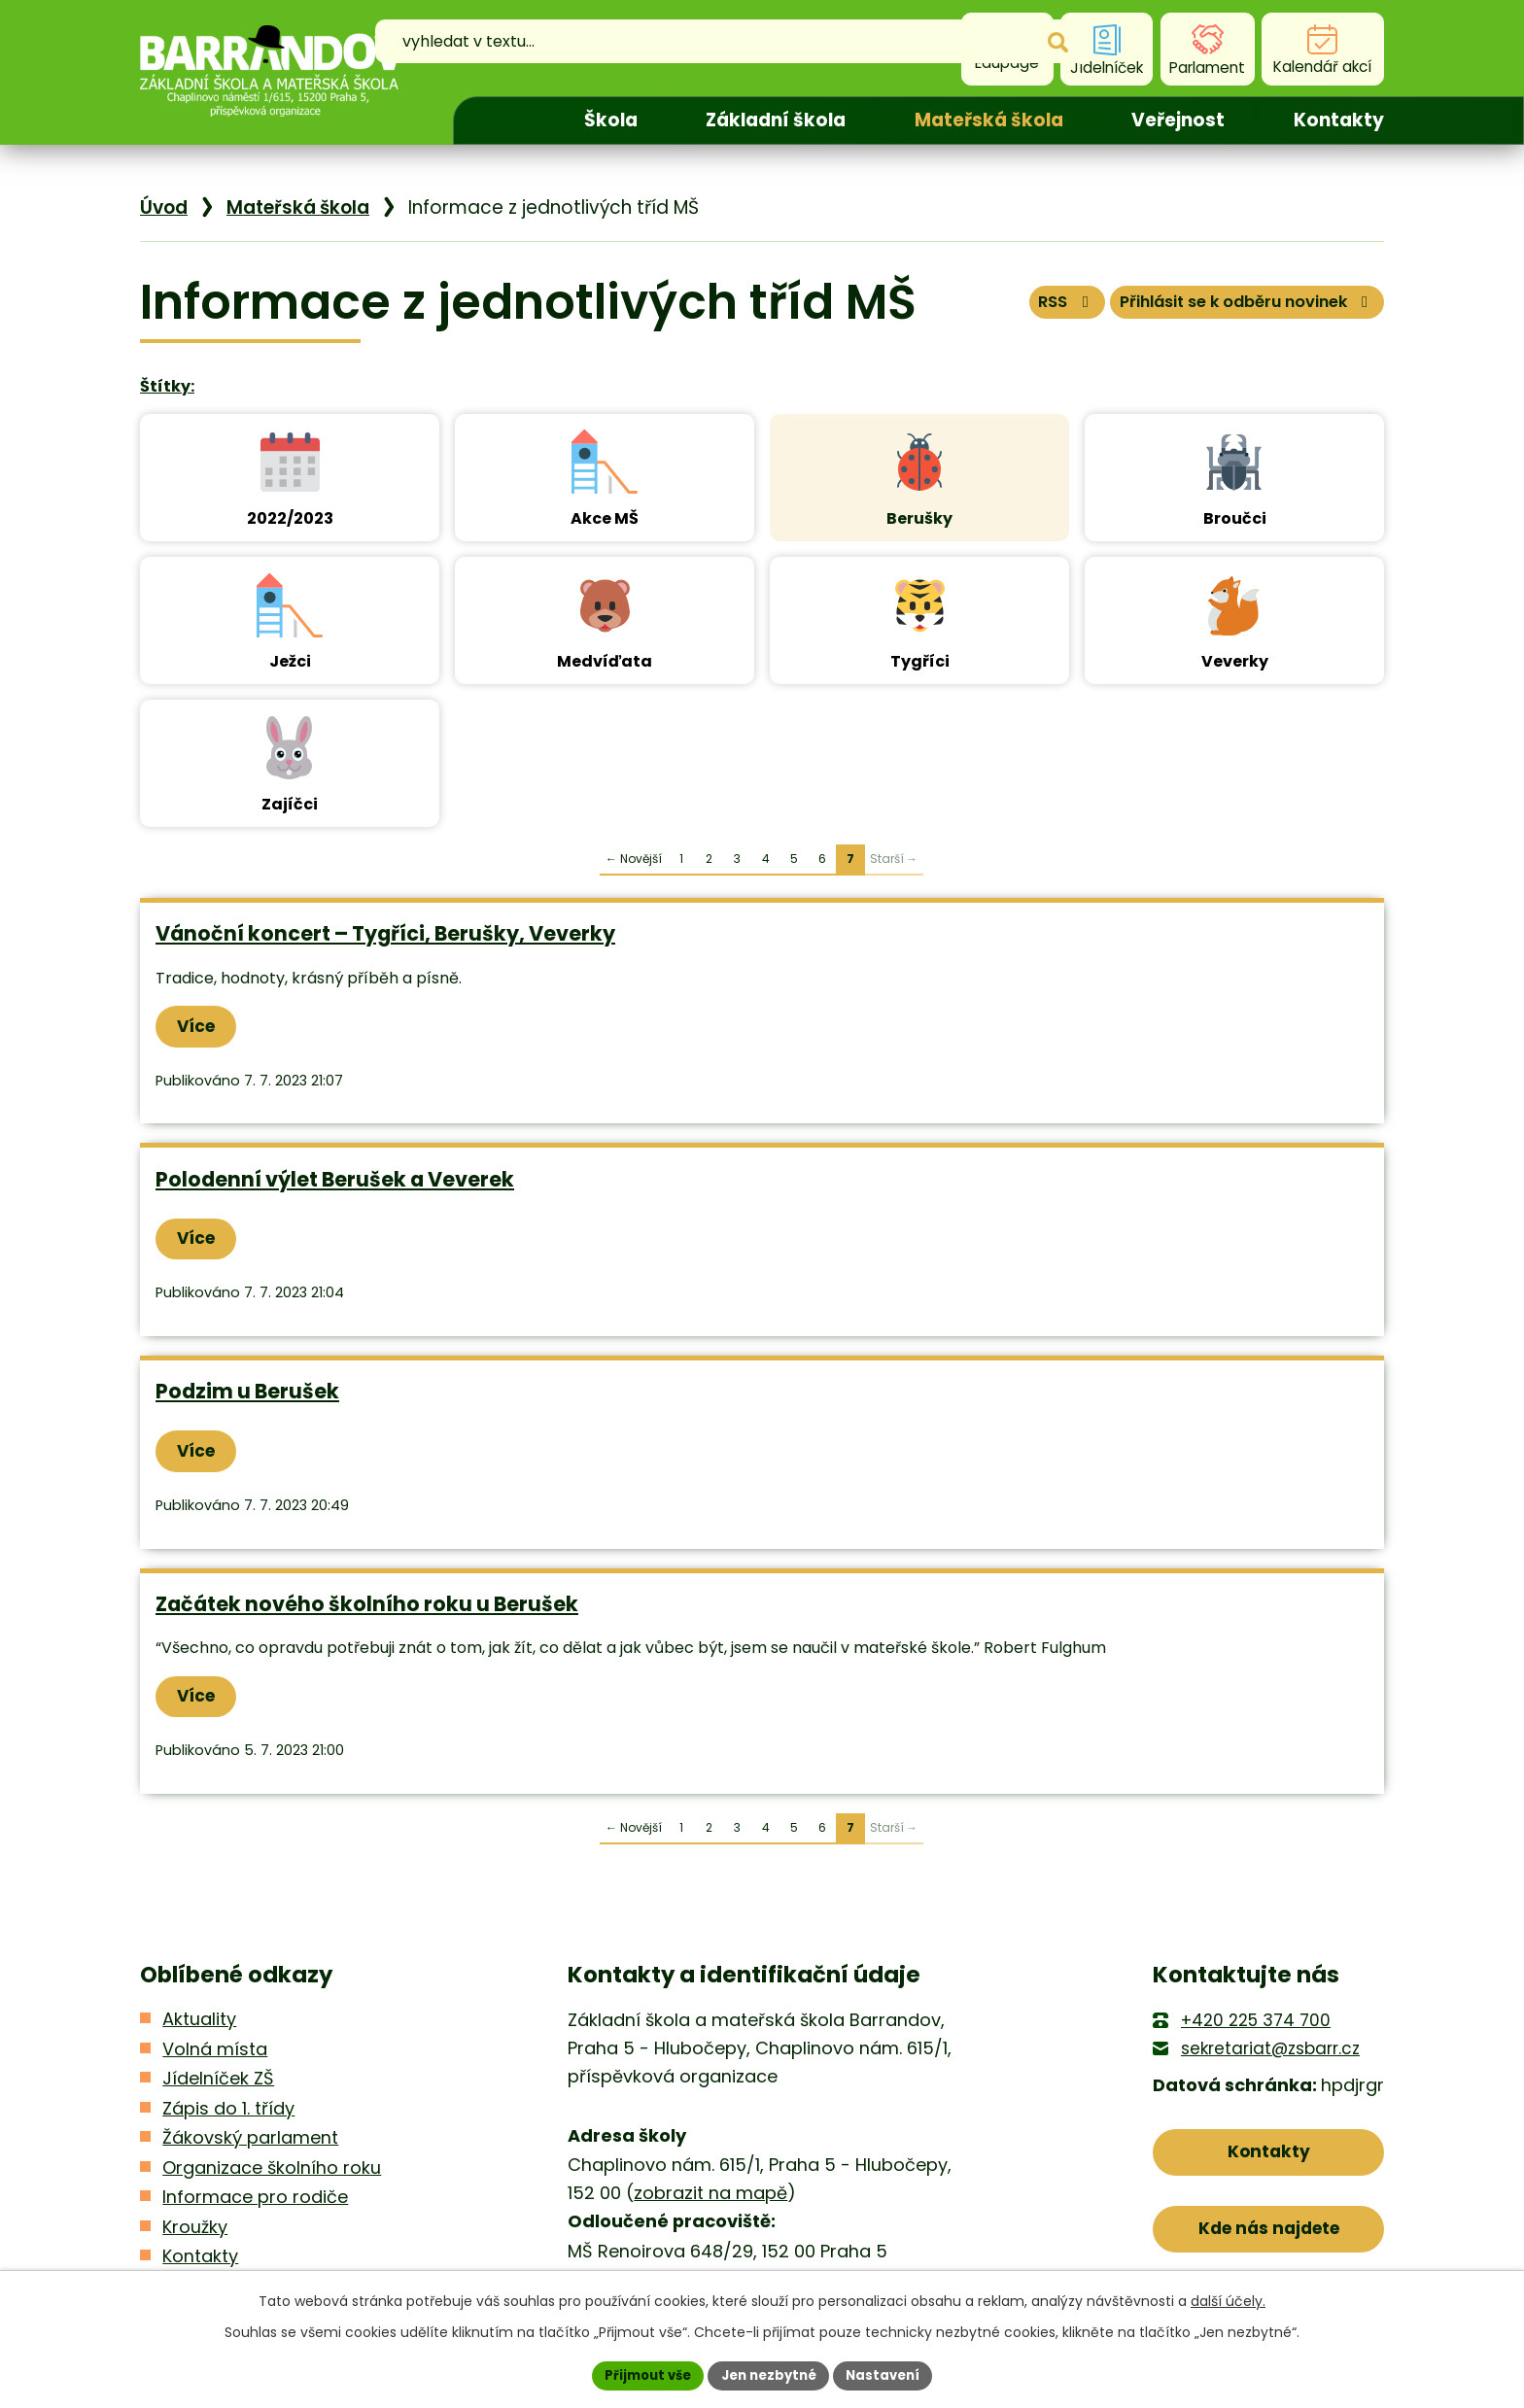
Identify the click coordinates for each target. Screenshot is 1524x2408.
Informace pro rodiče (255, 2205)
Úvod (501, 120)
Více (202, 1027)
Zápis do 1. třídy (228, 2116)
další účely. (1228, 2299)
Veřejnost (1178, 120)
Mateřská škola (989, 120)
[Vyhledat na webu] (707, 50)
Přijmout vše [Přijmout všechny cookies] (641, 2374)
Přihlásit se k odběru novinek (1227, 307)
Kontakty (1339, 120)
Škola (611, 120)
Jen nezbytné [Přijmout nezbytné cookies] (769, 2374)
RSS (1019, 307)
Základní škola (776, 120)
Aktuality (199, 2027)
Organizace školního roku (271, 2175)
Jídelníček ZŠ (218, 2087)
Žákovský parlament (250, 2146)
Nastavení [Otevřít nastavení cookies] (890, 2374)
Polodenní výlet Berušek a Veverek (335, 1181)
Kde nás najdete (1269, 2244)
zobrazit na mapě (710, 2200)
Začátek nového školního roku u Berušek (367, 1610)
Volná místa (214, 2057)
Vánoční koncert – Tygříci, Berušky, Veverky (385, 933)
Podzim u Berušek (247, 1395)
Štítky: (167, 386)
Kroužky (194, 2234)
